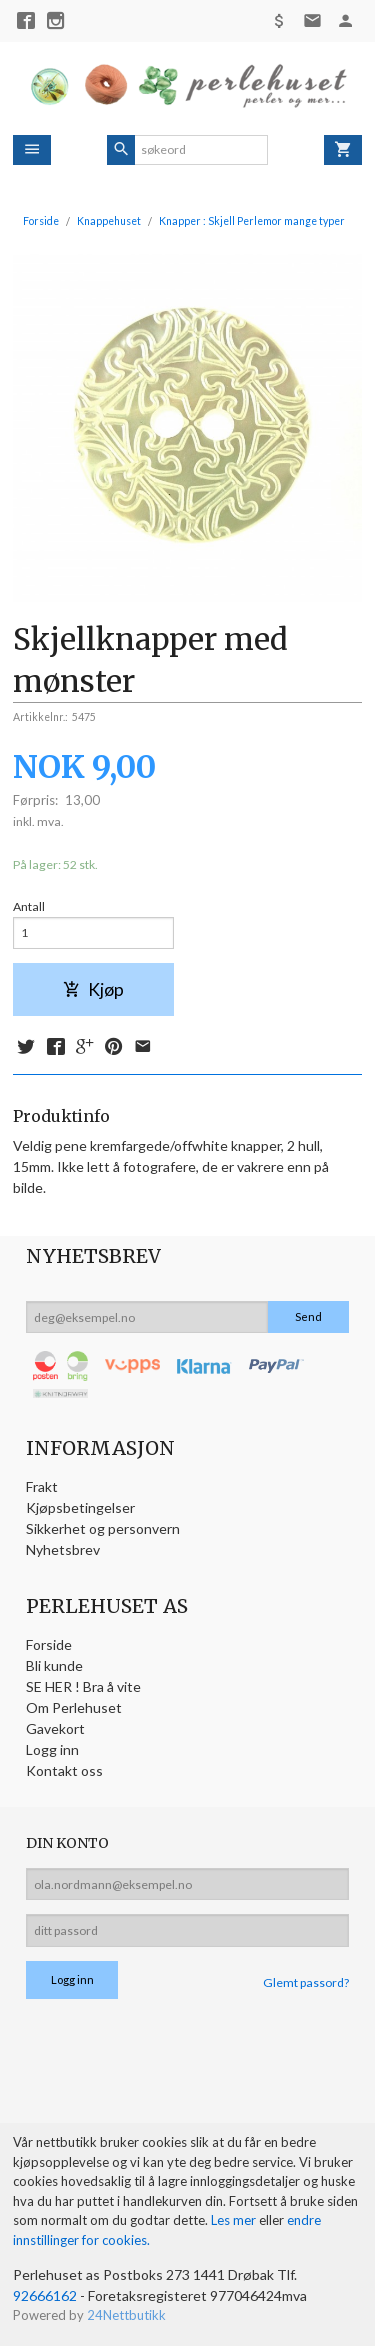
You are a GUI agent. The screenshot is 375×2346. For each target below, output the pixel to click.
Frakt (42, 1486)
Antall (29, 906)
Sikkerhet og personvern (103, 1528)
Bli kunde (54, 1665)
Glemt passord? (306, 1982)
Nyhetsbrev (63, 1549)
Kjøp (93, 989)
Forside (41, 221)
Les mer (235, 2220)
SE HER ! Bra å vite (83, 1686)
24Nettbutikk (126, 2315)
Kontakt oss (64, 1770)
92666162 (45, 2295)
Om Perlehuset (74, 1707)
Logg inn (52, 1749)
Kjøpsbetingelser (80, 1507)
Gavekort (55, 1728)
